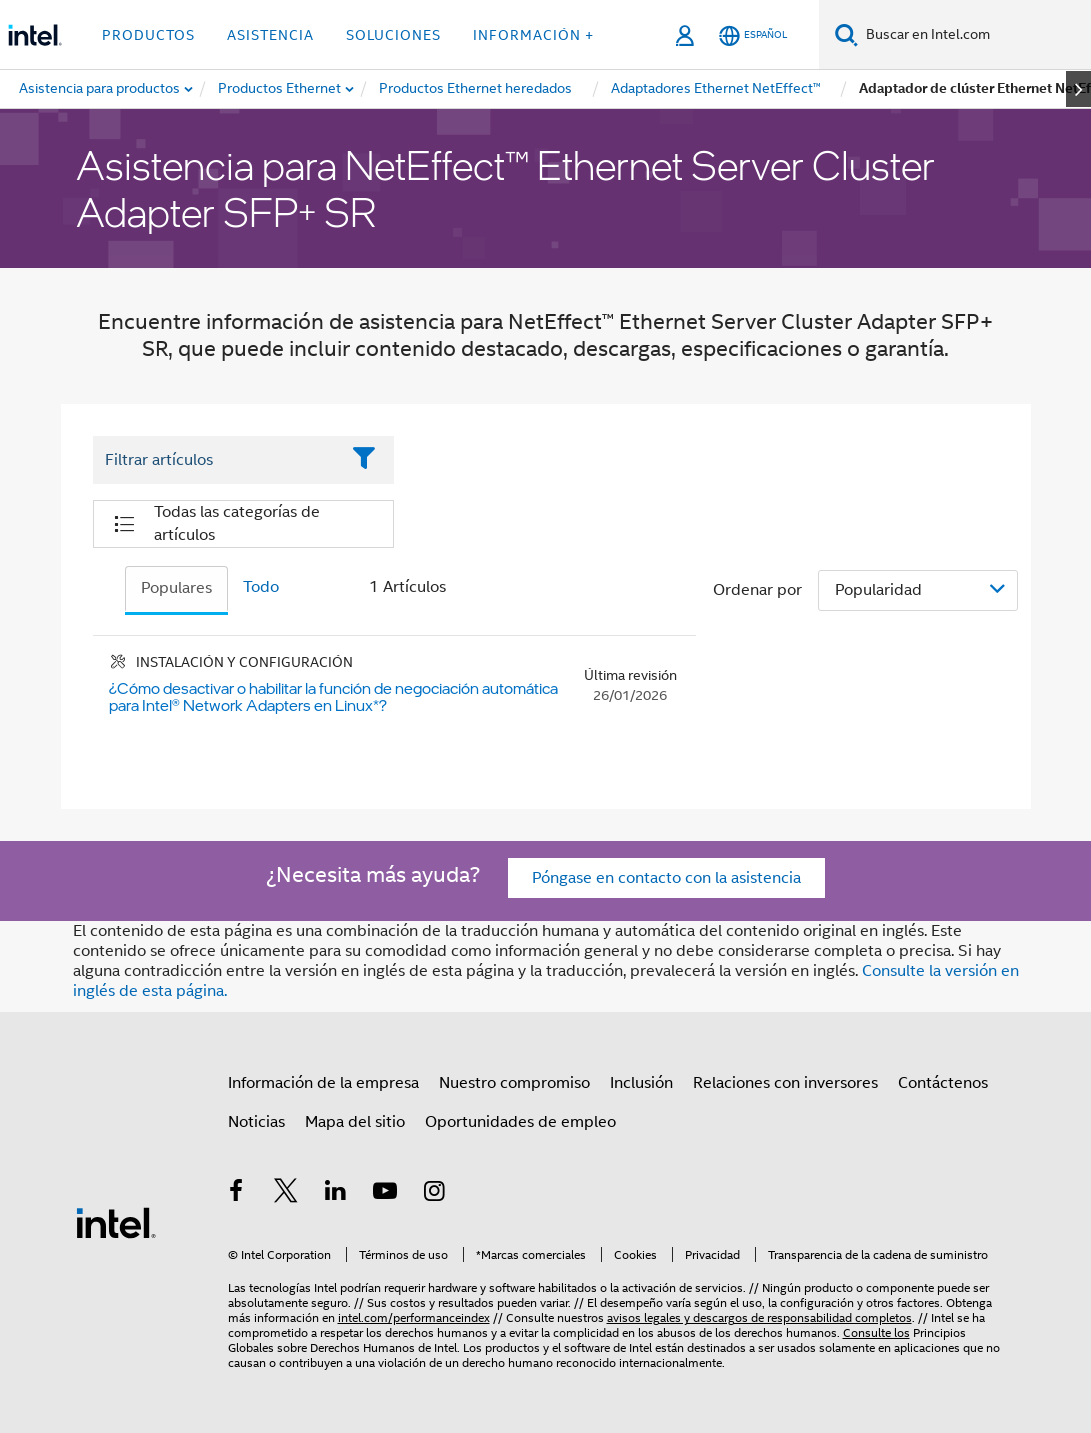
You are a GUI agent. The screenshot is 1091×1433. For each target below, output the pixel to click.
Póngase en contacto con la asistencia (666, 878)
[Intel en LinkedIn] (336, 1194)
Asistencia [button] (270, 35)
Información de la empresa (323, 1083)
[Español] (753, 35)
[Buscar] (846, 34)
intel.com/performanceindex (414, 1317)
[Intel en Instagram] (435, 1194)
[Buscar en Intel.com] (974, 35)
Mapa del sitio (355, 1122)
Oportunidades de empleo (520, 1122)
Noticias (256, 1122)
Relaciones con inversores (785, 1083)
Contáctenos (943, 1083)
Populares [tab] (176, 588)
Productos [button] (148, 35)
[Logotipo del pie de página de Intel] (116, 1222)
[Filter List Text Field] (216, 460)
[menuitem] (280, 89)
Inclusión (641, 1083)
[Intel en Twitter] (286, 1194)
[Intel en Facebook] (237, 1194)
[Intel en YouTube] (385, 1194)
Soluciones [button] (393, 35)
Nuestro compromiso (514, 1083)
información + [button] (533, 35)
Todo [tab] (261, 587)
